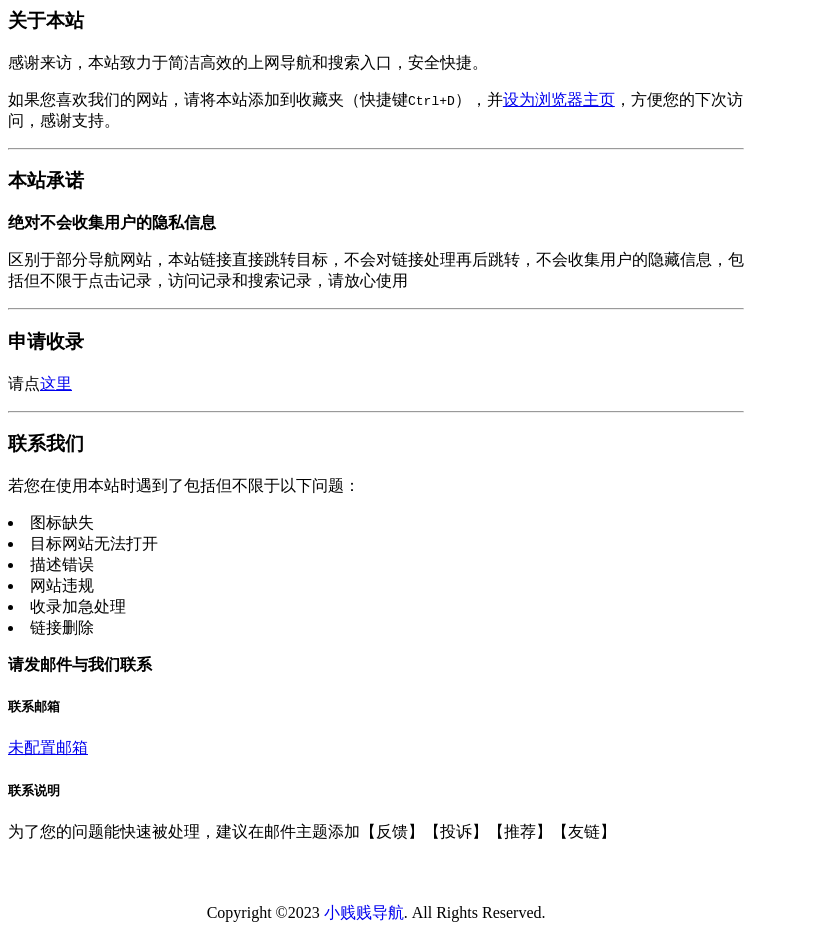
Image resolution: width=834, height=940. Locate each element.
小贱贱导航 (364, 912)
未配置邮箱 (48, 747)
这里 (56, 383)
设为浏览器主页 (559, 99)
